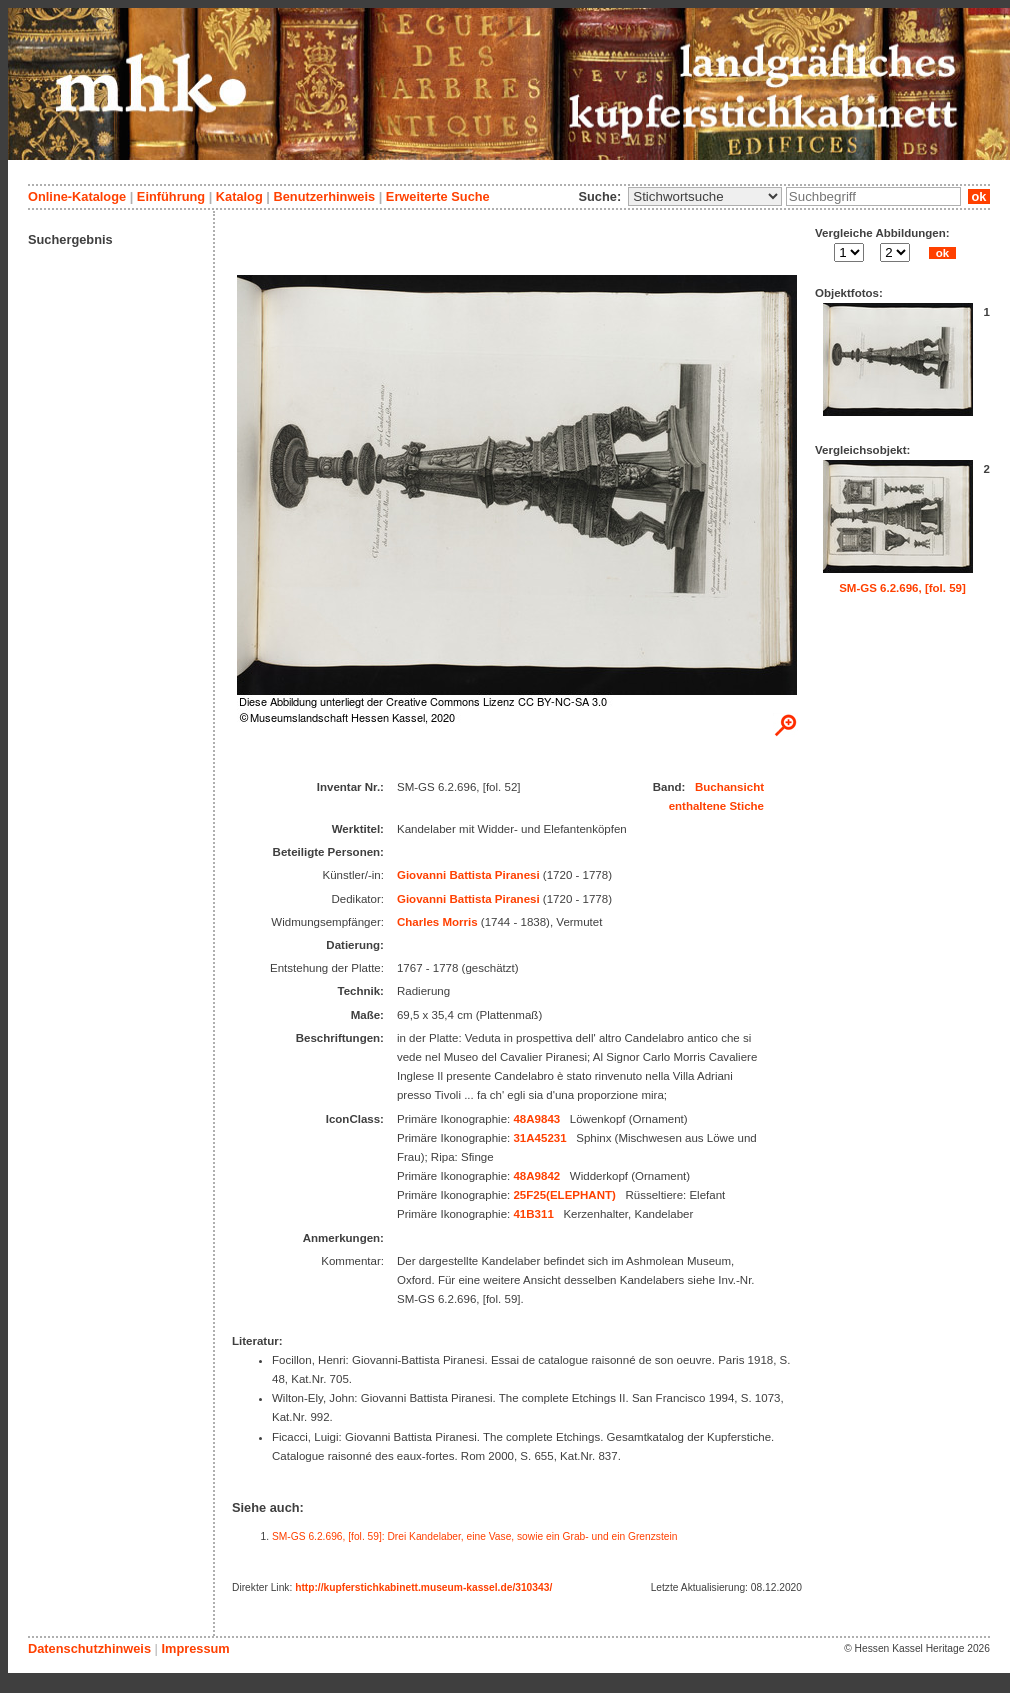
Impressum (195, 1648)
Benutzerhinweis (324, 196)
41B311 (533, 1214)
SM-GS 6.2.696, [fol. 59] (902, 588)
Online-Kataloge (77, 196)
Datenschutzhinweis (89, 1648)
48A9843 (536, 1119)
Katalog (239, 196)
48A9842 (536, 1176)
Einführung (171, 196)
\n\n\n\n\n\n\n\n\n (705, 196)
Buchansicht (729, 787)
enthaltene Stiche (716, 806)
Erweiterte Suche (438, 196)
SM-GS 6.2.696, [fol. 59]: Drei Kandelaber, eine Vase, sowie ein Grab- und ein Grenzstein (474, 1536)
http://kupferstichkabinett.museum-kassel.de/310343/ (423, 1587)
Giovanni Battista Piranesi (468, 875)
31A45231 (539, 1138)
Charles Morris (437, 922)
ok (979, 196)
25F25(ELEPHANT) (564, 1195)
